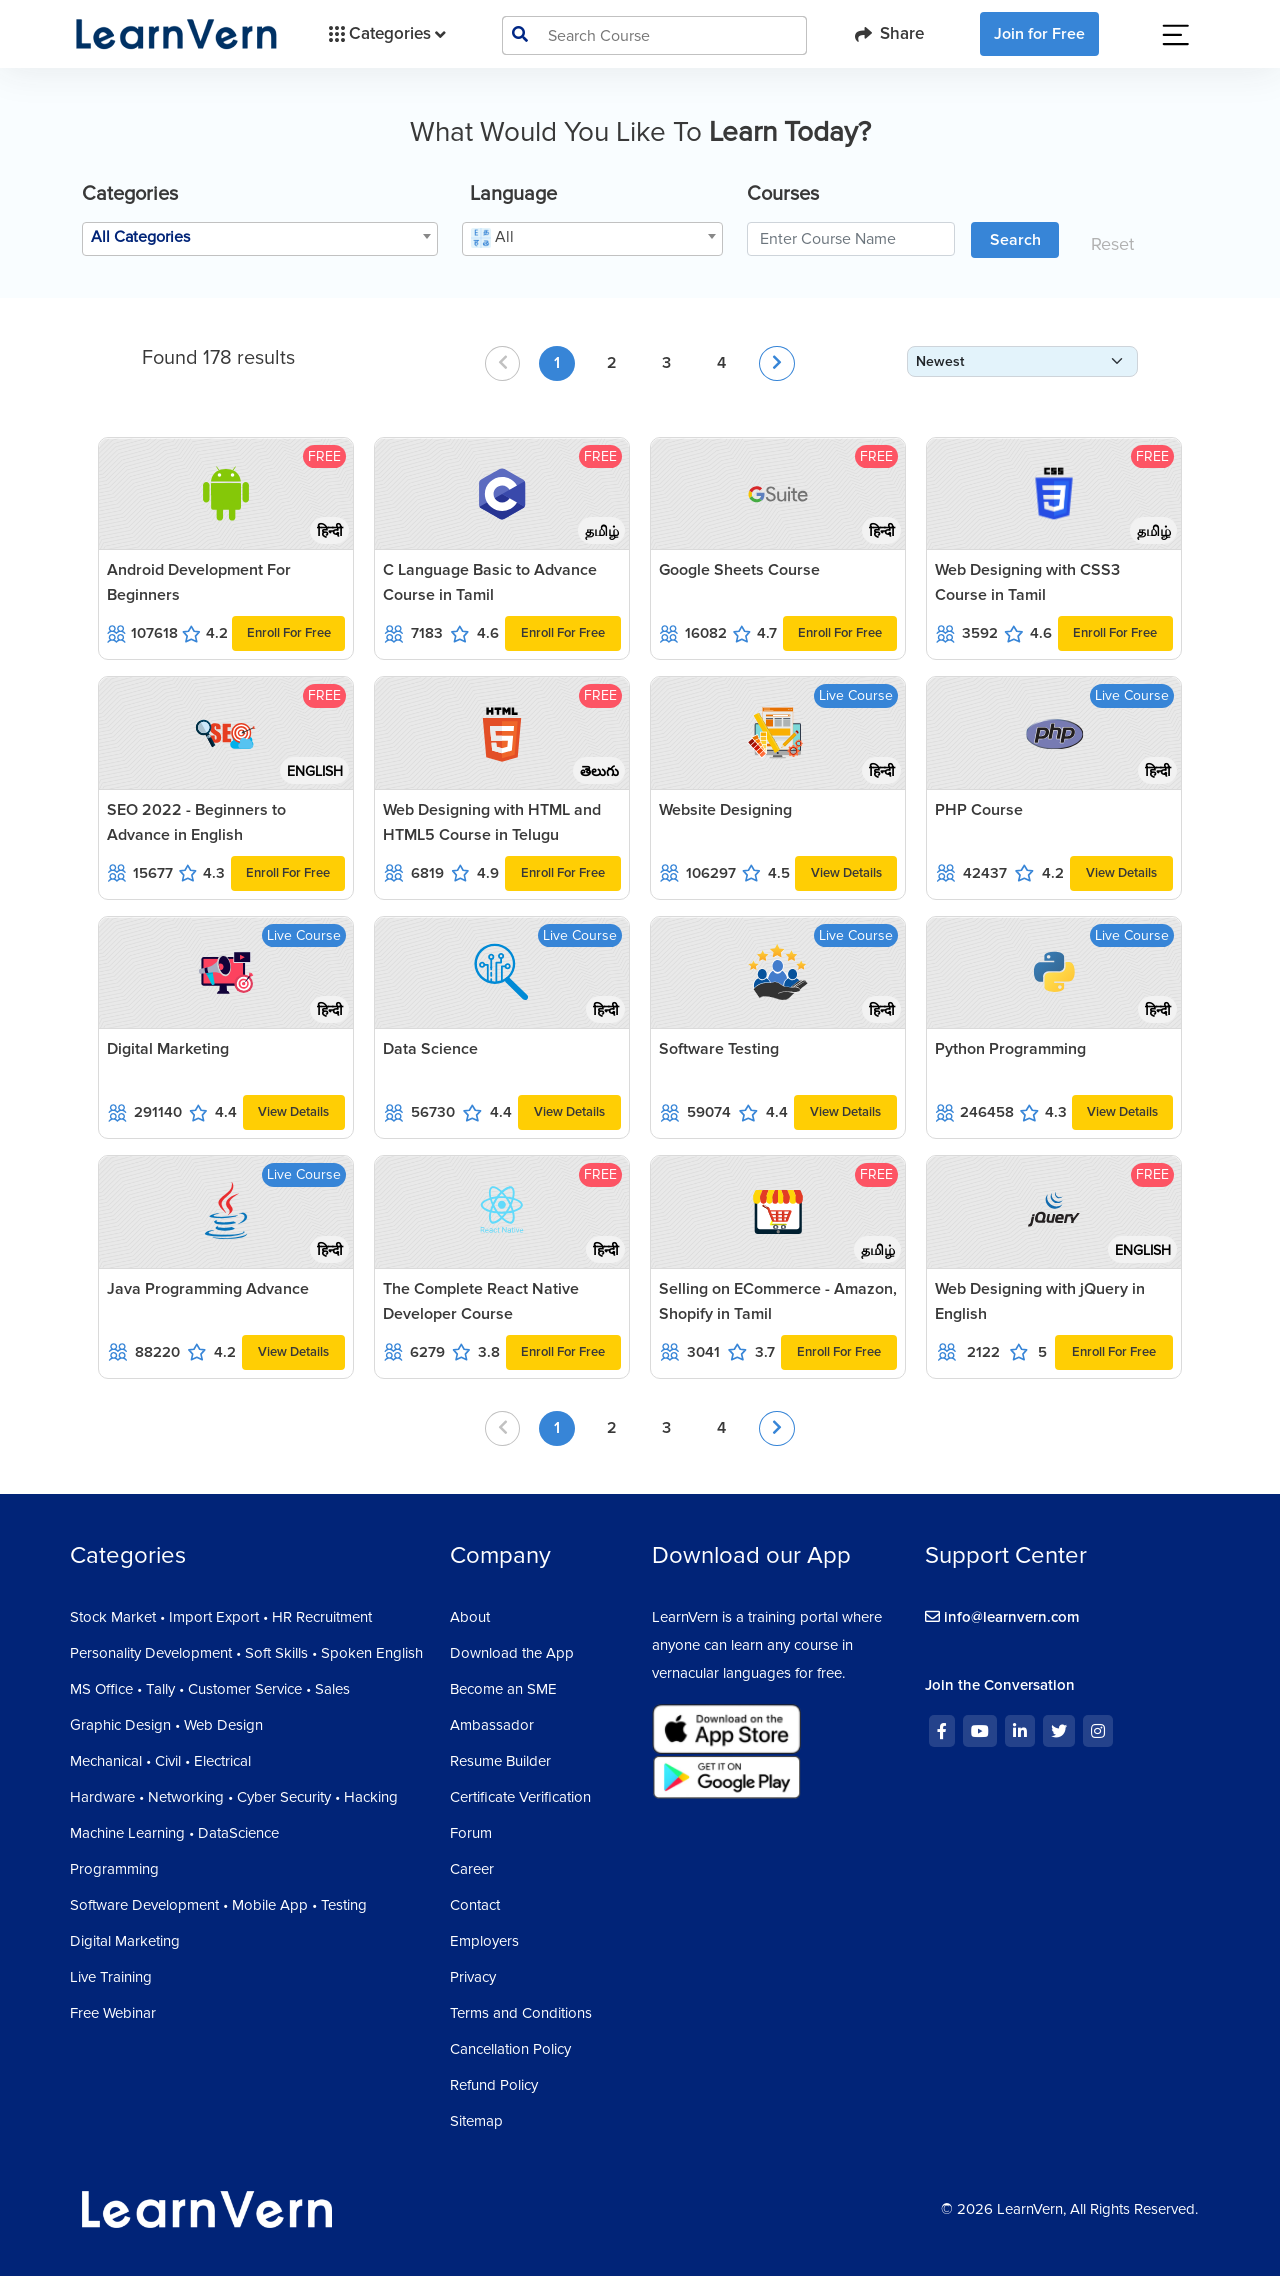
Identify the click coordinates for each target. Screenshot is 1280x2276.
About (470, 1617)
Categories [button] (385, 34)
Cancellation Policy (510, 2049)
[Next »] (777, 363)
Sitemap (476, 2121)
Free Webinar (113, 2013)
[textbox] (260, 237)
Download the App (512, 1653)
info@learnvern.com (1002, 1617)
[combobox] (260, 239)
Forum (471, 1833)
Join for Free (1039, 34)
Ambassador (492, 1725)
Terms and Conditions (521, 2013)
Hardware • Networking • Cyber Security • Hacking (234, 1797)
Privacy (473, 1977)
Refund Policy (494, 2085)
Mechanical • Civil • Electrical (160, 1761)
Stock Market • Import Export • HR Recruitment (221, 1617)
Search (1015, 240)
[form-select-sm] (1022, 361)
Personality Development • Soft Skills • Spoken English (246, 1653)
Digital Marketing (125, 1941)
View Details (846, 873)
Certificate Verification (520, 1797)
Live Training (111, 1977)
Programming (114, 1869)
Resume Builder (500, 1761)
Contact (475, 1905)
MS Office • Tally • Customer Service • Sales (210, 1689)
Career (472, 1869)
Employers (484, 1941)
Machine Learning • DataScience (174, 1833)
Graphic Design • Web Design (166, 1725)
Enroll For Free (289, 633)
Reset (1112, 244)
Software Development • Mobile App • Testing (218, 1905)
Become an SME (503, 1689)
